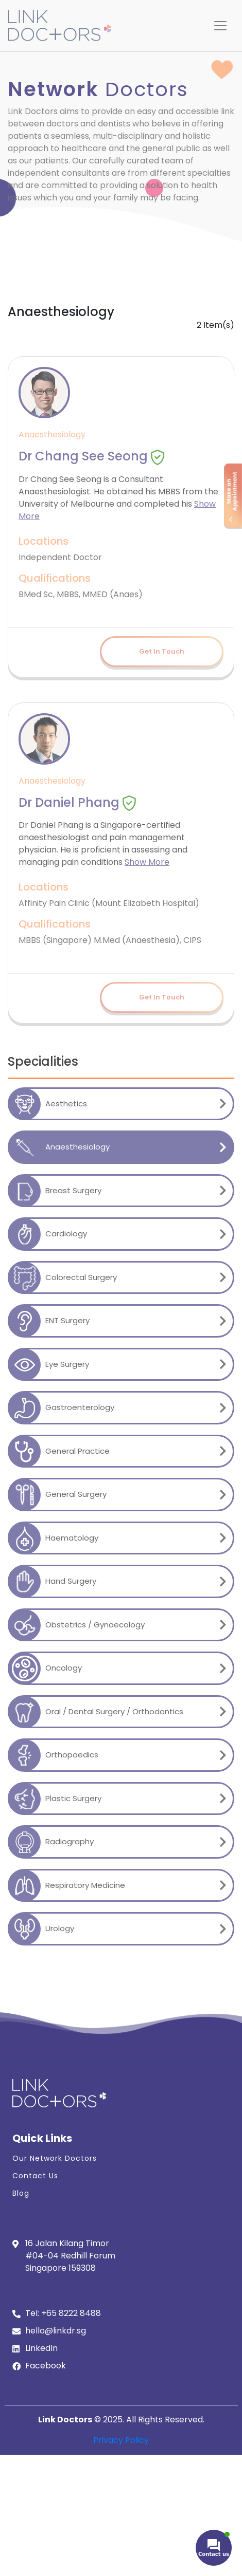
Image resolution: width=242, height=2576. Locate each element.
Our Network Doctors (54, 2158)
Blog (20, 2193)
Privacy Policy (121, 2440)
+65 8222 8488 (71, 2313)
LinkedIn (41, 2348)
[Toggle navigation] (220, 25)
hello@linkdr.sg (55, 2331)
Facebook (45, 2365)
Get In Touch (161, 651)
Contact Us (35, 2176)
